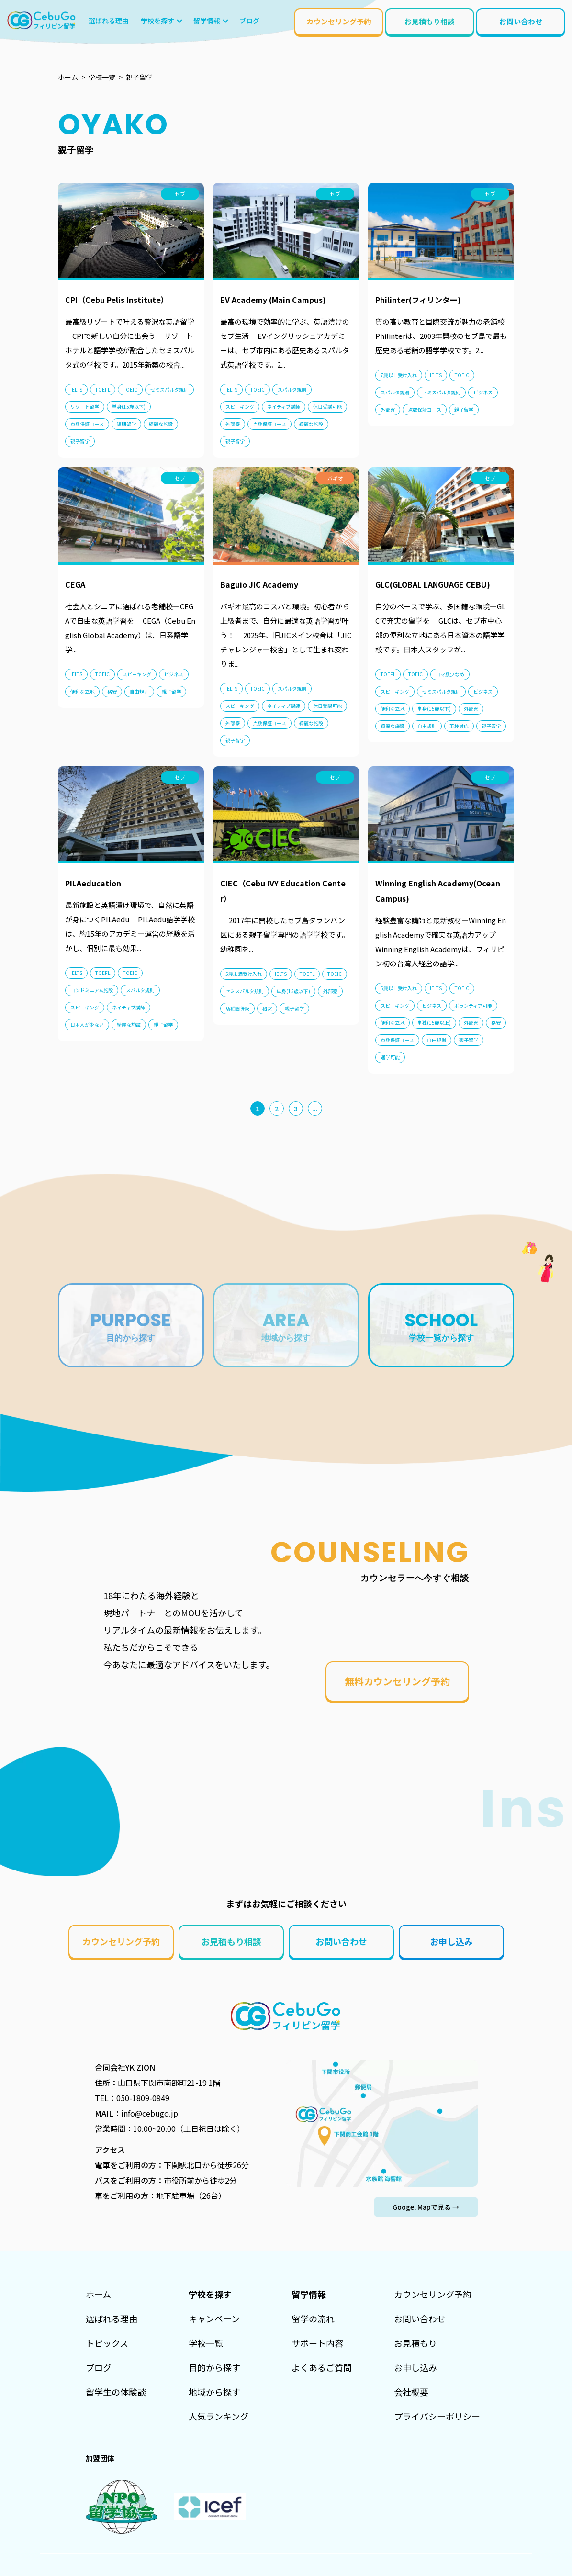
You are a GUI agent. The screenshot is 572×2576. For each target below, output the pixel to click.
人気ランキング (218, 2416)
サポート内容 (317, 2343)
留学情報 (206, 21)
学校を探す (157, 21)
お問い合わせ (520, 21)
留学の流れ (313, 2318)
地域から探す (214, 2392)
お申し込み (451, 1941)
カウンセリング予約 (338, 21)
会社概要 (411, 2392)
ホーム (98, 2294)
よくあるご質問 (322, 2367)
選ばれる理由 (111, 2318)
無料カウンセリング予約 (397, 1681)
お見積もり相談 (429, 21)
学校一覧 (206, 2343)
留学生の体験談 (116, 2392)
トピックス (107, 2343)
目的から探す (214, 2367)
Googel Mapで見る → (426, 2207)
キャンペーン (214, 2318)
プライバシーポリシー (437, 2416)
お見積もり (415, 2343)
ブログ (99, 2367)
